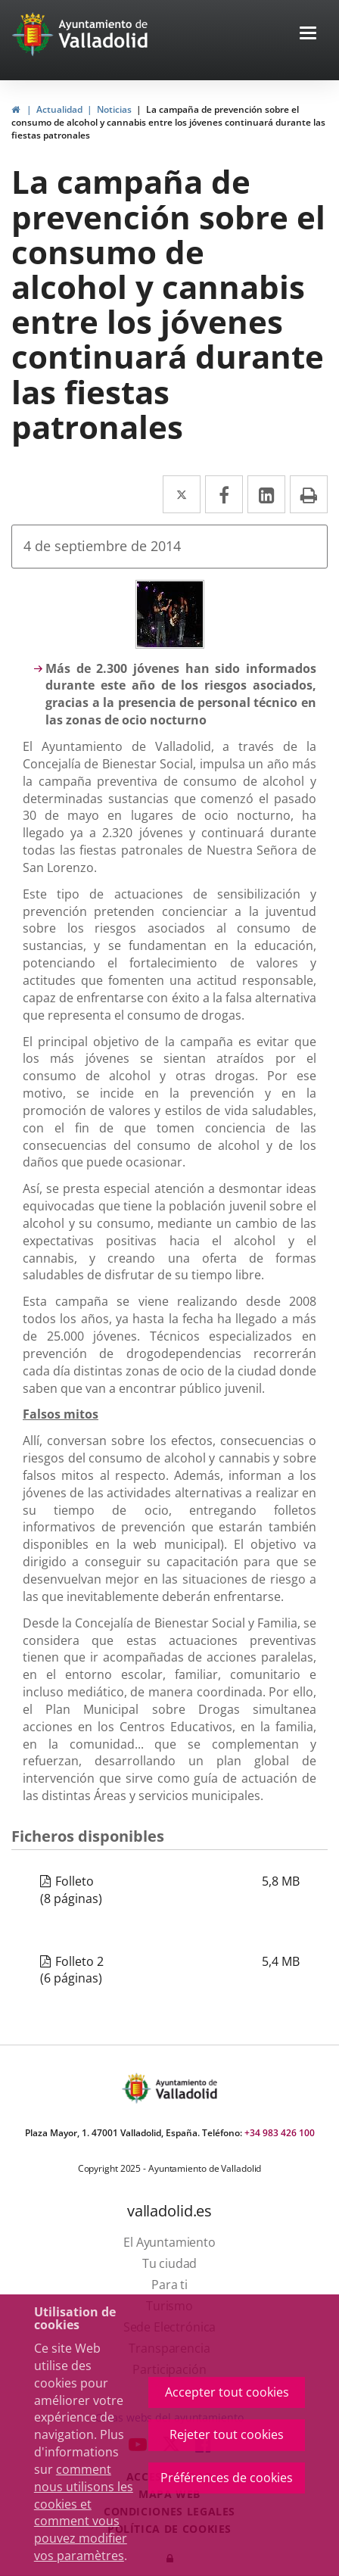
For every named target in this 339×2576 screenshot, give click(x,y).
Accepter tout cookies (227, 2392)
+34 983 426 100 (279, 2132)
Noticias (114, 109)
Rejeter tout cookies (227, 2434)
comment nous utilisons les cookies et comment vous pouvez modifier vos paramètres (83, 2512)
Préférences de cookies (226, 2477)
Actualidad (59, 109)
